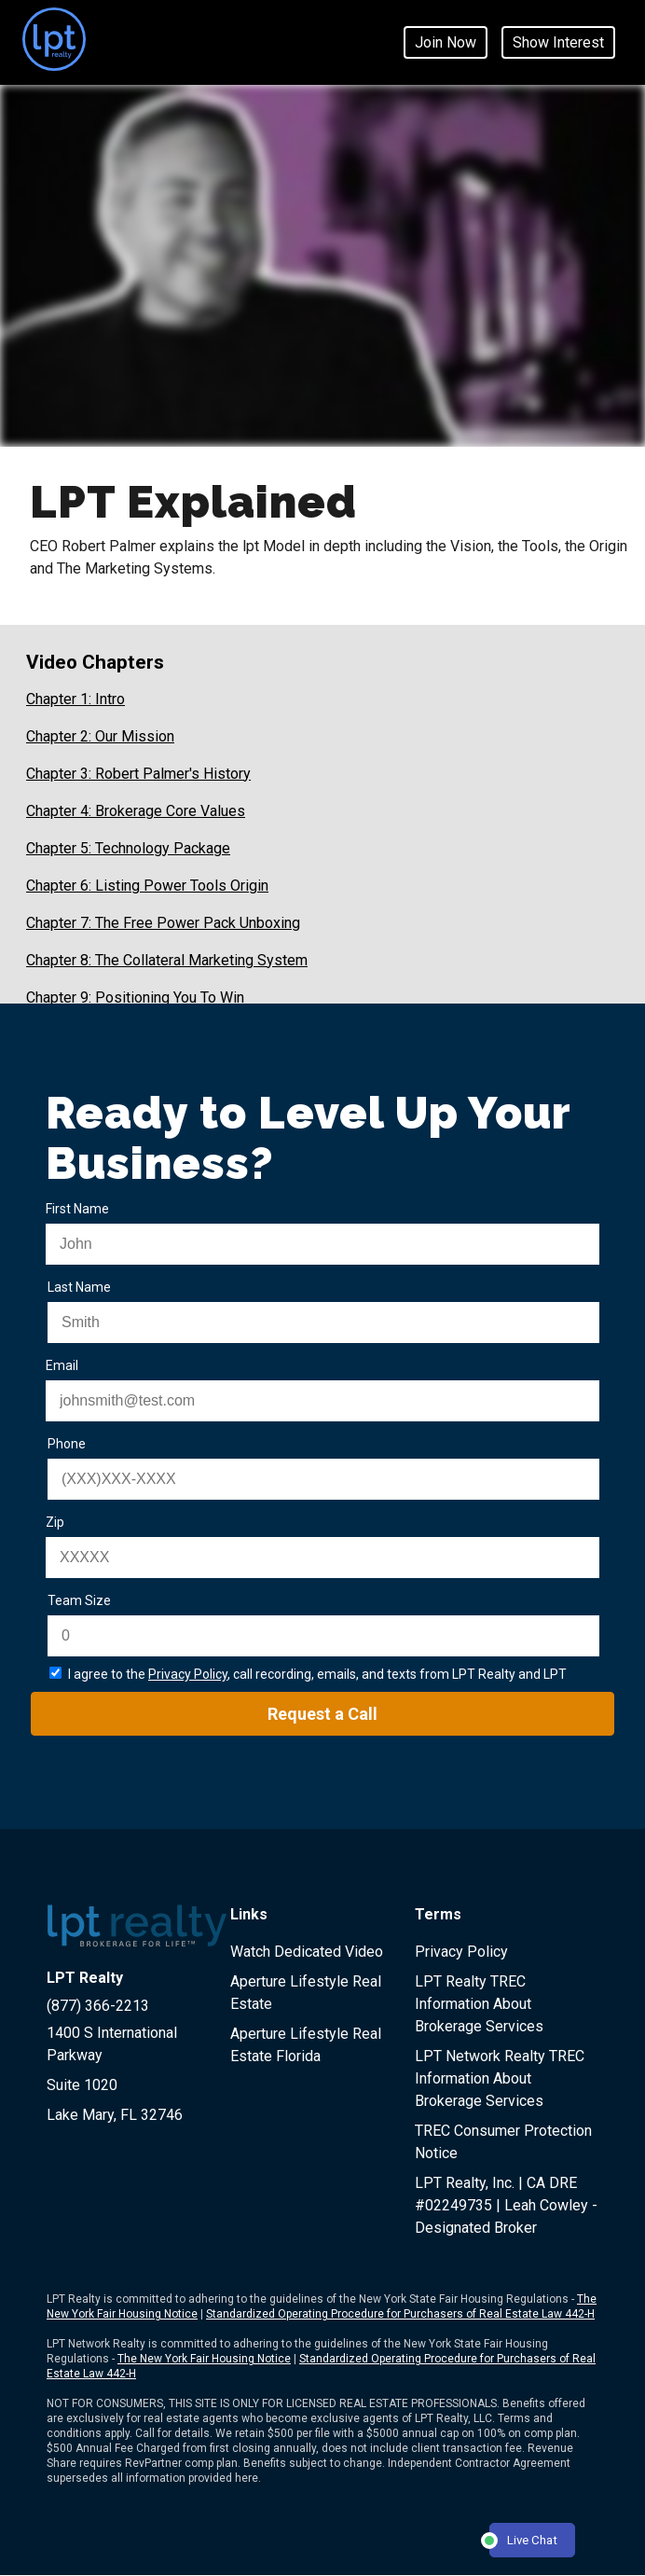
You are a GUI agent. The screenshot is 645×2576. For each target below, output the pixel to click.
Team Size (79, 1600)
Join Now (445, 42)
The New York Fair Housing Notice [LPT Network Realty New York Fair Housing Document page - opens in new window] (204, 2358)
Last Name (79, 1287)
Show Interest (558, 42)
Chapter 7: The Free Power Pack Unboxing (163, 923)
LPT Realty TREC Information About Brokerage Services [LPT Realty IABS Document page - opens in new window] (479, 2004)
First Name (77, 1208)
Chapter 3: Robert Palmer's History (138, 773)
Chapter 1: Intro (75, 699)
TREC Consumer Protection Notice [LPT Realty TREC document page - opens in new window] (503, 2142)
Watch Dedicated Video (306, 1951)
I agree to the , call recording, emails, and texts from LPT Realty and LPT (317, 1674)
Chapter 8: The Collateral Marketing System (167, 960)
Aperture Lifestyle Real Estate (305, 1993)
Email (62, 1365)
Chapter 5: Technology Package (128, 848)
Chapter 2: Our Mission (100, 736)
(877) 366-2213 (98, 2006)
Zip (55, 1522)
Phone (67, 1443)
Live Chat (523, 2541)
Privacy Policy (187, 1674)
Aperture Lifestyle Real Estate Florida (305, 2045)
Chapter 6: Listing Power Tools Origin (147, 885)
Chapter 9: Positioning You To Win (135, 997)
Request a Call (322, 1714)
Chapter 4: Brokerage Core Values (135, 811)
